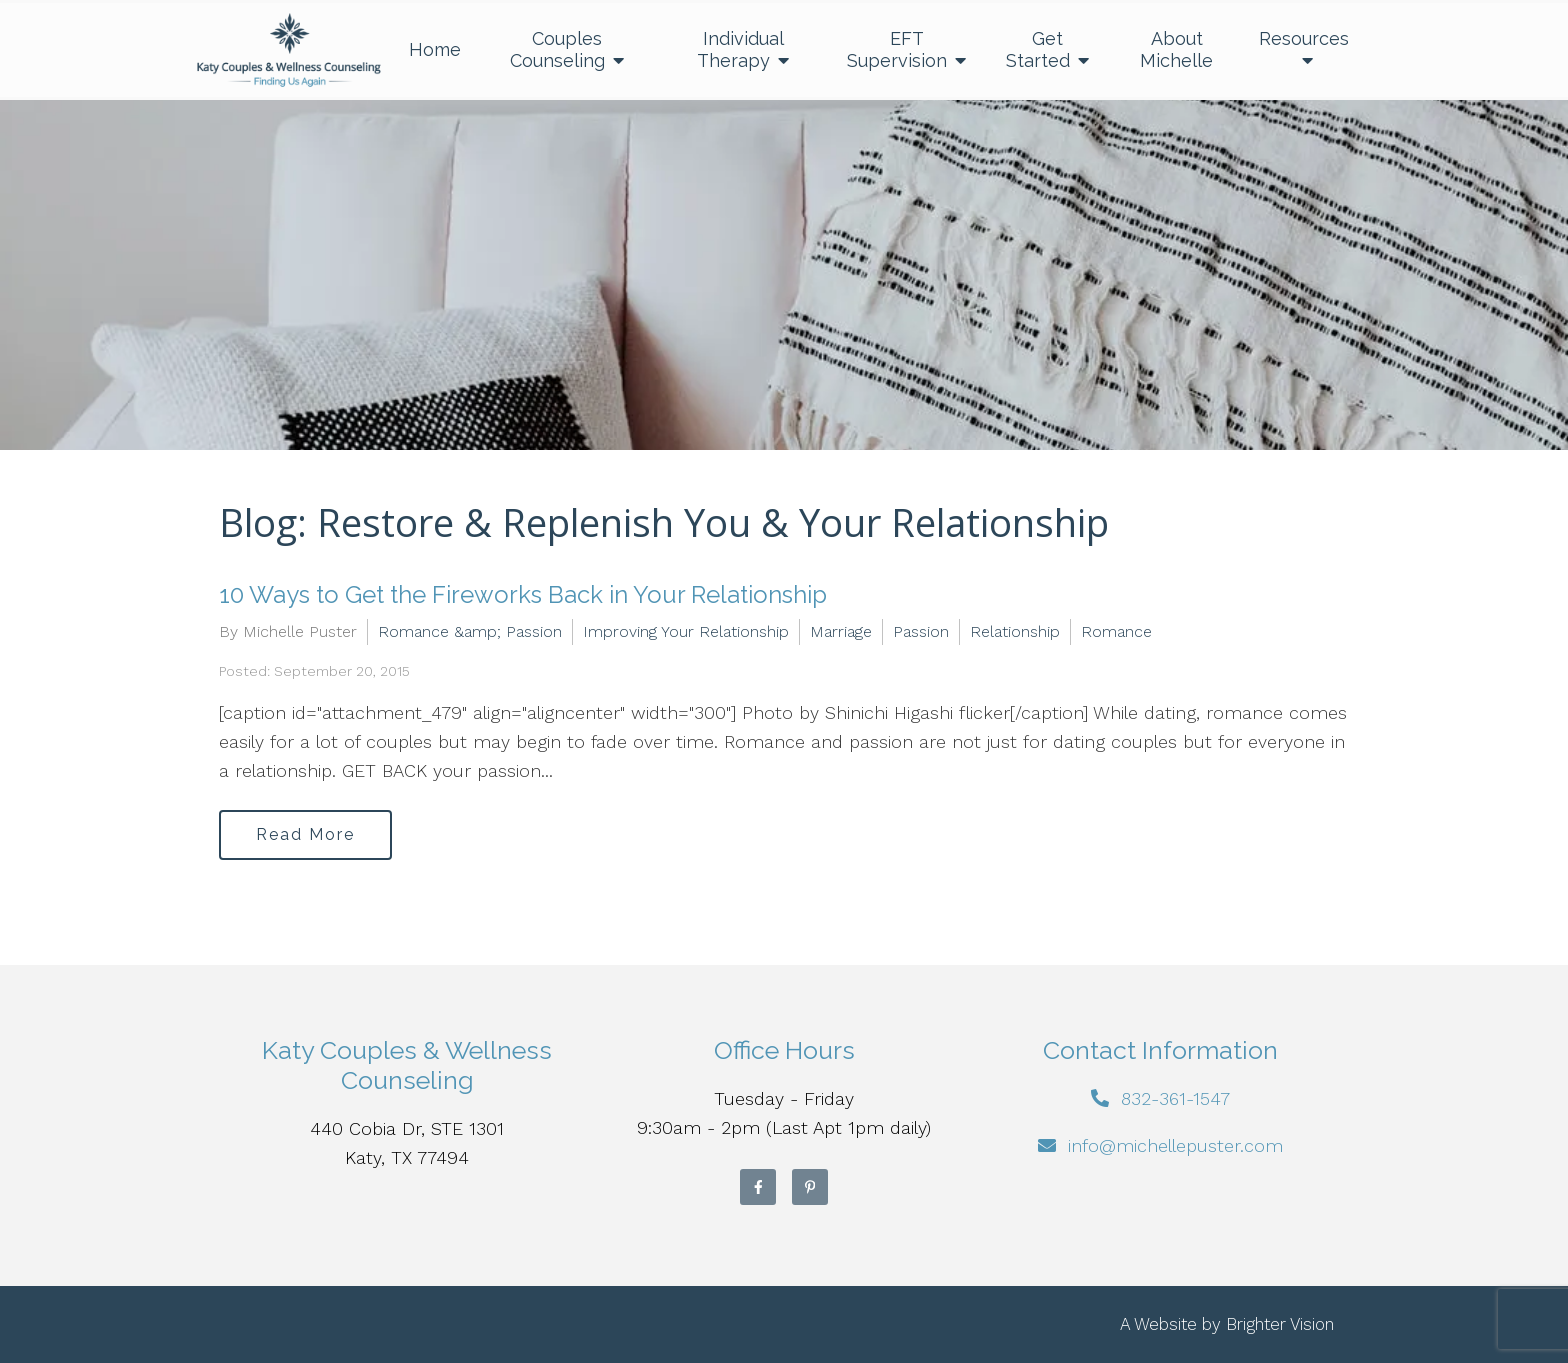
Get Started (1038, 49)
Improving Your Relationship (686, 631)
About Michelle (1176, 49)
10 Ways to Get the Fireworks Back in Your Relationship (523, 594)
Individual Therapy (740, 49)
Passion (921, 631)
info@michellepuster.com (1175, 1145)
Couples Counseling (557, 49)
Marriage (841, 631)
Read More (305, 834)
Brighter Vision (1280, 1324)
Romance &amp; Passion (470, 631)
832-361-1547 (1175, 1098)
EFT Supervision (897, 49)
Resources (1304, 38)
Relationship (1015, 631)
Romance (1116, 631)
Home (435, 49)
